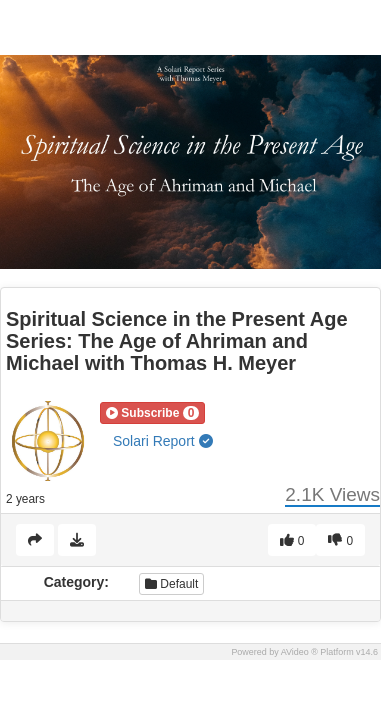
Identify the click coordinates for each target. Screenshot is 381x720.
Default (171, 584)
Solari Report (163, 441)
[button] (152, 413)
